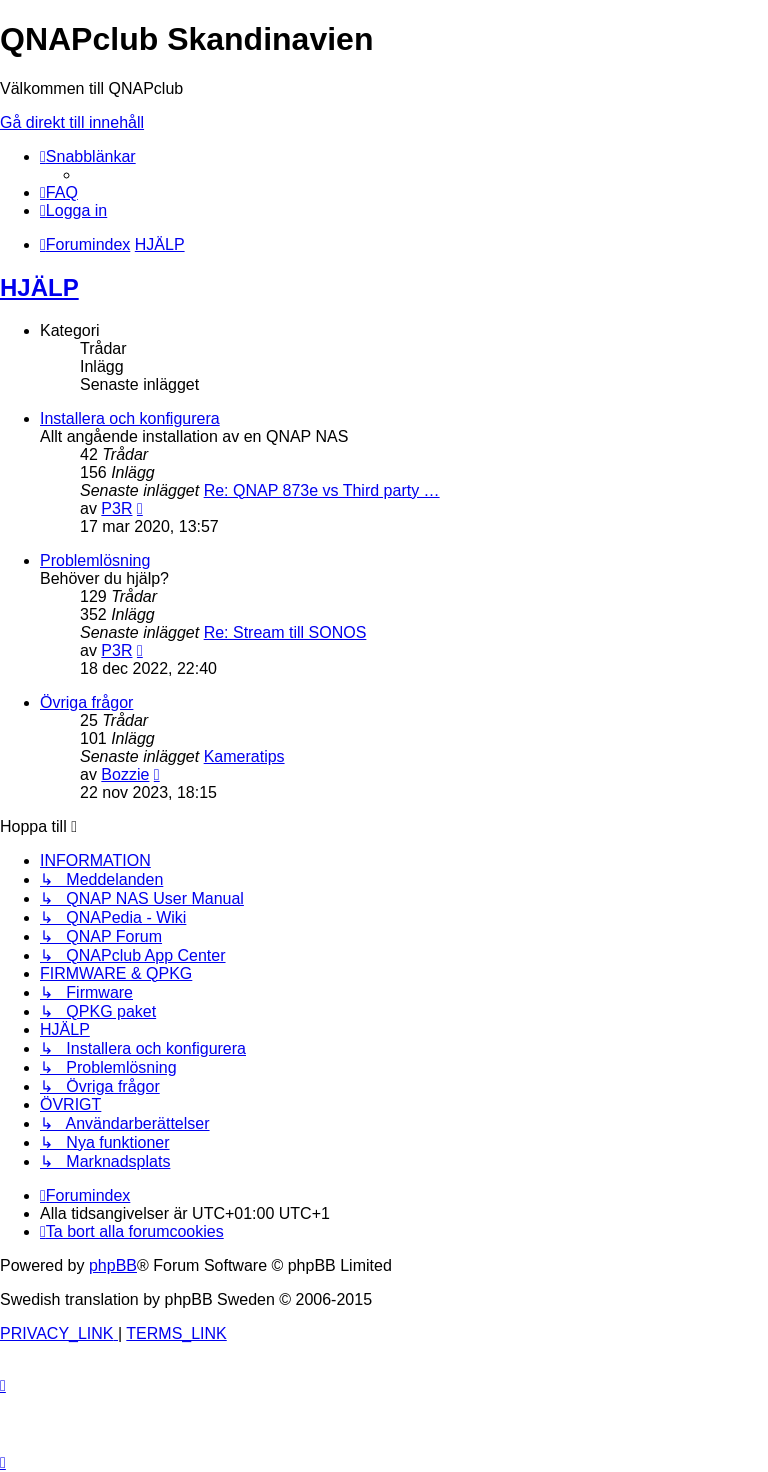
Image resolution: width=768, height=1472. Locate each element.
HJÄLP (39, 287)
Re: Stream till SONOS (285, 632)
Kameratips (244, 756)
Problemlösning (95, 560)
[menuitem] (59, 192)
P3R (116, 508)
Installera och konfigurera (130, 418)
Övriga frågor (86, 702)
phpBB (113, 1265)
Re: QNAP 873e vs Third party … (322, 490)
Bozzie (125, 774)
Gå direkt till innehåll (72, 122)
